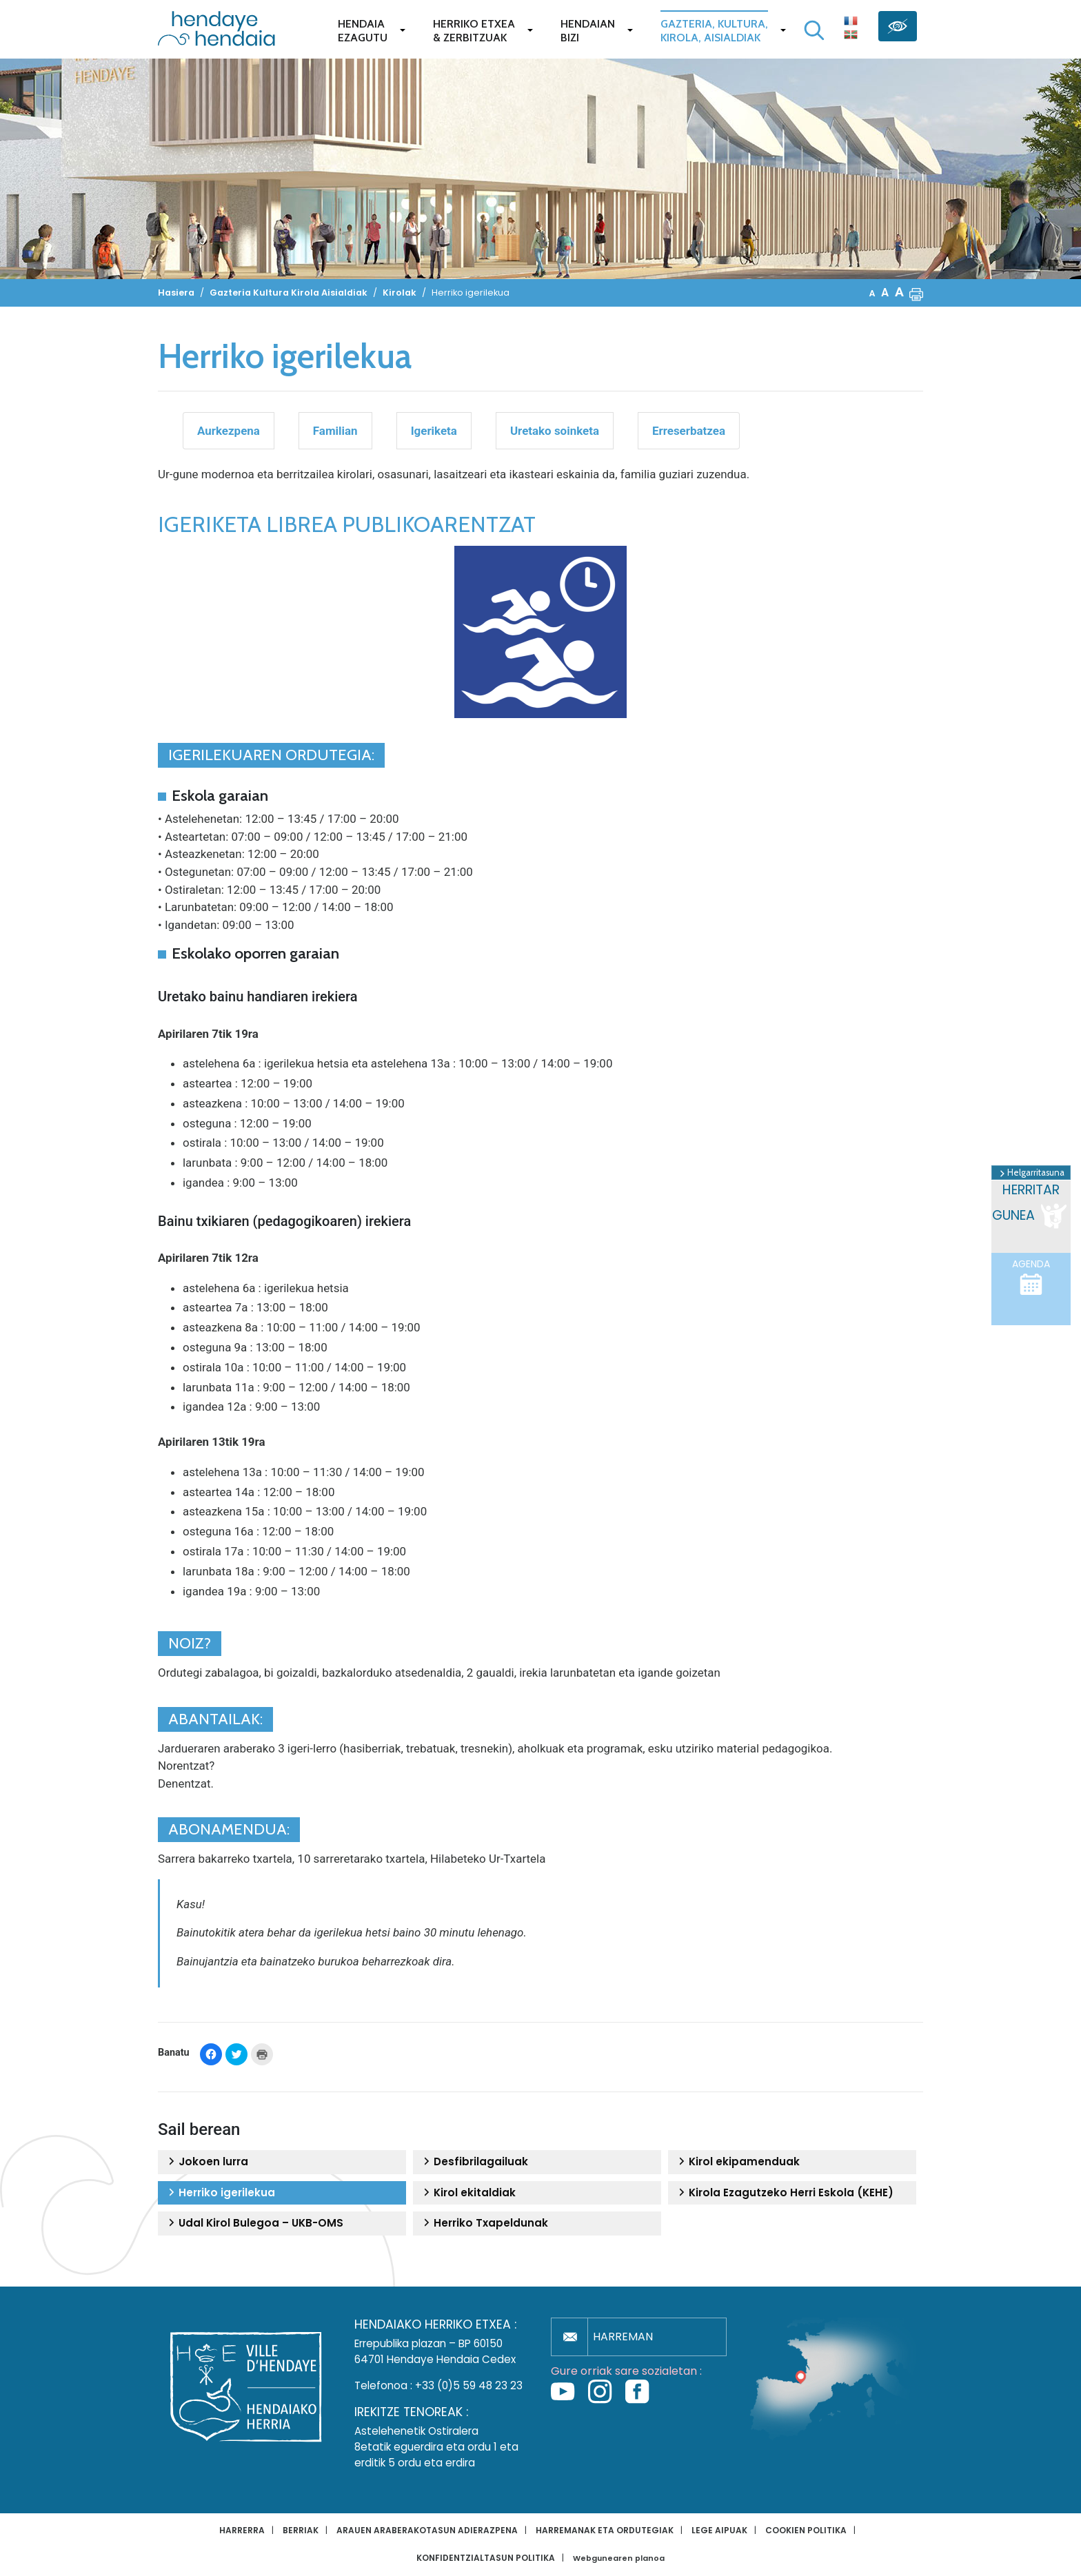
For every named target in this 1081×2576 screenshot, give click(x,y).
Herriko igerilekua (220, 2192)
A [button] (872, 293)
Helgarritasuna (1031, 1172)
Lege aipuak (719, 2530)
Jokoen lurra (206, 2161)
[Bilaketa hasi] (814, 30)
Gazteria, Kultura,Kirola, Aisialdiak (714, 30)
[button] (916, 293)
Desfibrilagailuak (474, 2161)
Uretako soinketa (554, 431)
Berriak (301, 2530)
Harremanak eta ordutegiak (605, 2530)
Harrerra (242, 2530)
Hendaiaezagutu (362, 30)
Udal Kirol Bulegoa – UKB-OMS (254, 2223)
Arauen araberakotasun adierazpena (427, 2530)
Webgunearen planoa (619, 2558)
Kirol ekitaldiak (468, 2192)
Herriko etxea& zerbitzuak (474, 30)
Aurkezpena (228, 431)
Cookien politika (806, 2530)
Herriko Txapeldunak (484, 2223)
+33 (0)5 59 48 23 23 (469, 2385)
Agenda (1031, 1277)
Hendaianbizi (587, 30)
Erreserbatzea (688, 431)
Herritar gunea (1030, 1205)
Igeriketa (434, 431)
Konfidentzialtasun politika (485, 2558)
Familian (335, 431)
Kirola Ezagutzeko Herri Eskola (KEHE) (784, 2192)
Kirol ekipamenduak (737, 2161)
